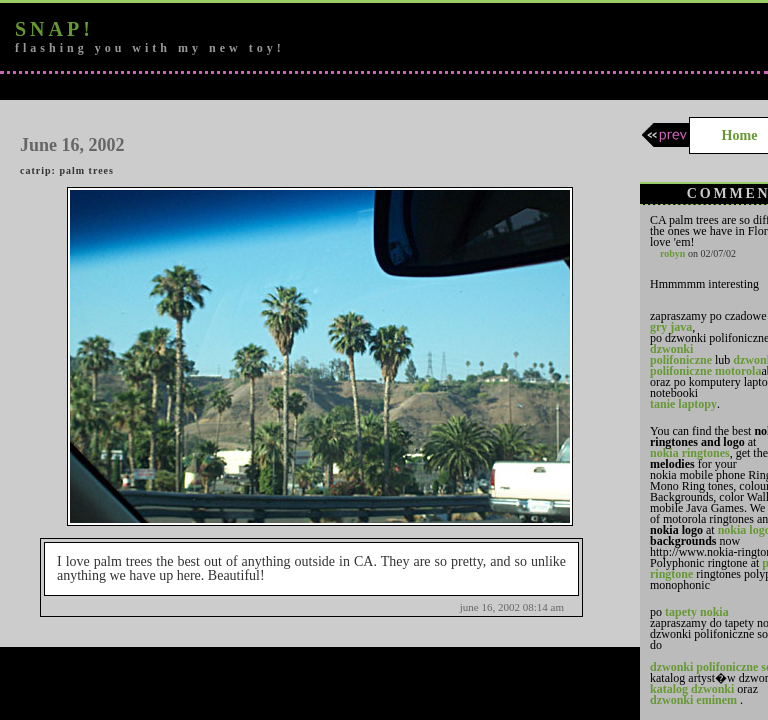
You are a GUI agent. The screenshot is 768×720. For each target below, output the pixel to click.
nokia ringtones (690, 453)
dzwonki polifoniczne (681, 354)
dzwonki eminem (693, 700)
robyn (672, 253)
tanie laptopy (683, 404)
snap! (54, 29)
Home (740, 135)
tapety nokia (697, 612)
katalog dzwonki (692, 689)
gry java (671, 327)
